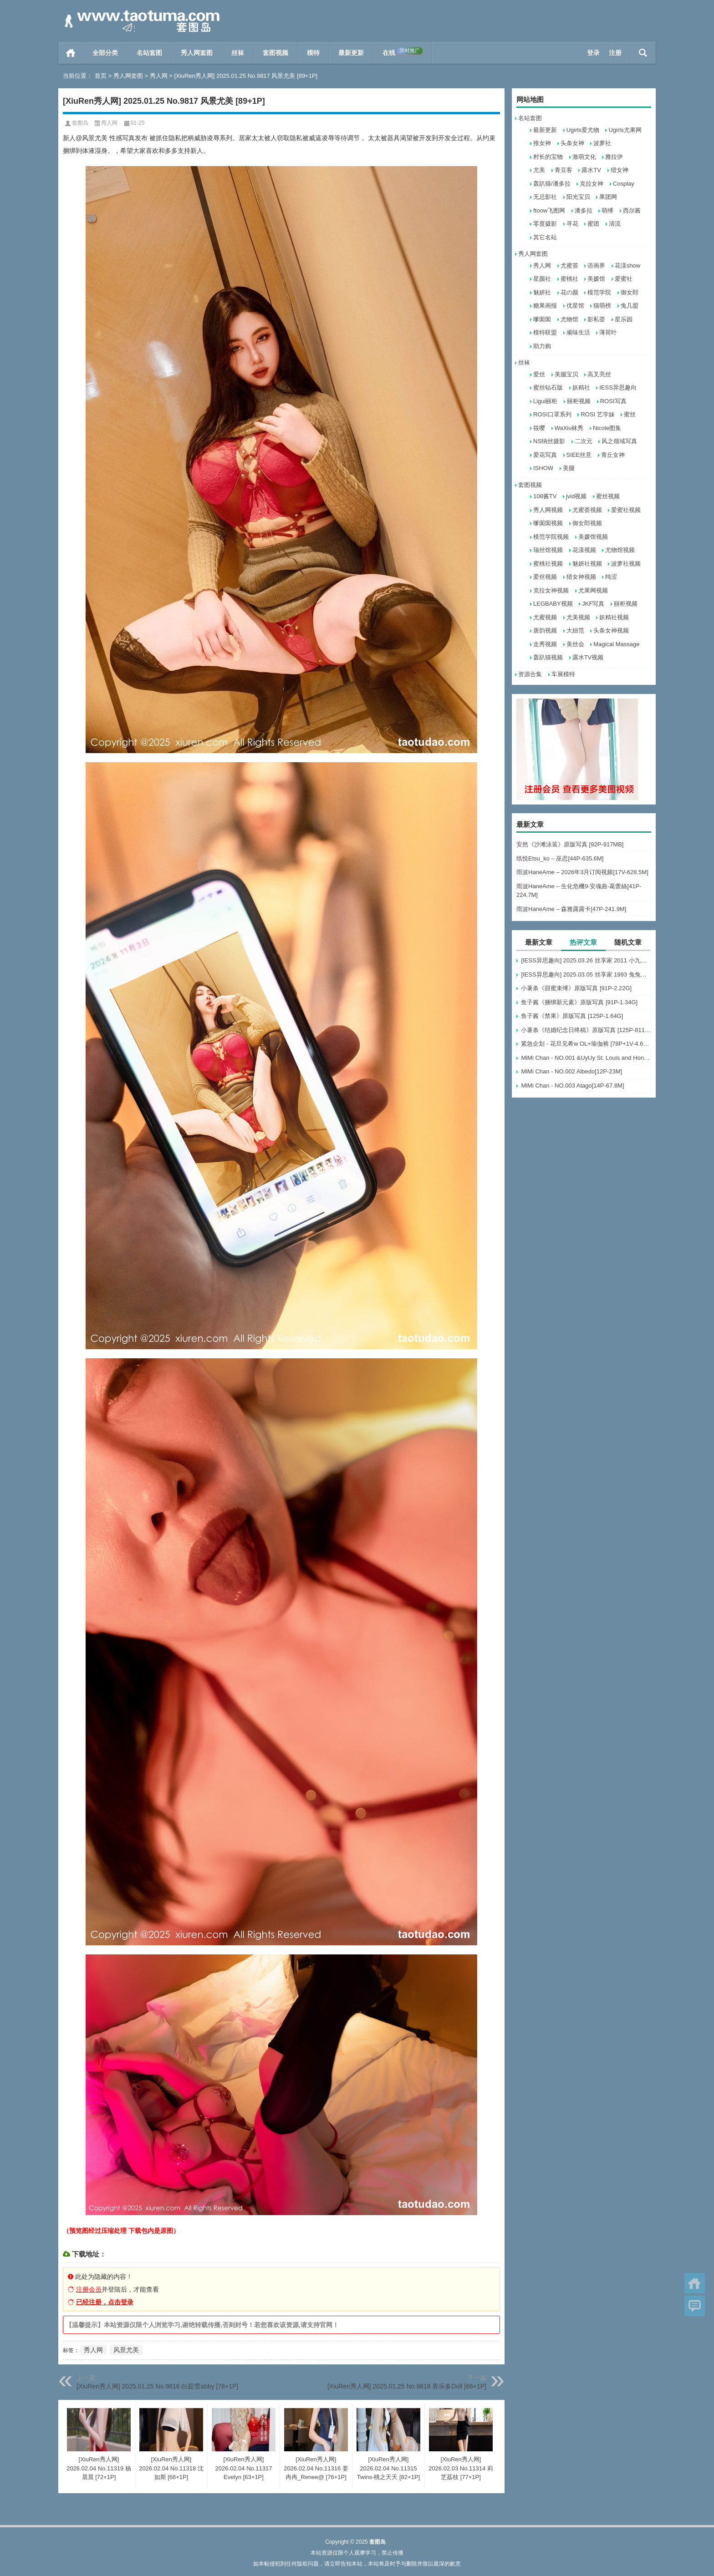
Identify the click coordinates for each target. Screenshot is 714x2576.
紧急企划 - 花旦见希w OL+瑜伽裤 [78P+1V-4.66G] (586, 1043)
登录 (593, 52)
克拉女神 (591, 183)
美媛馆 (596, 278)
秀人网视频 (548, 509)
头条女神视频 (611, 630)
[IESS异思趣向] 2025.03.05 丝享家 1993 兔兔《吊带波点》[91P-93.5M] (586, 974)
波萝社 (602, 143)
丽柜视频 (579, 401)
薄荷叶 (608, 332)
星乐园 (623, 319)
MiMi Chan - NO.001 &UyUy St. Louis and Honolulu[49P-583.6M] (586, 1057)
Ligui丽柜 (545, 401)
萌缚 (607, 210)
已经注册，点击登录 (104, 2302)
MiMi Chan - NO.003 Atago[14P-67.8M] (572, 1085)
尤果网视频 (593, 590)
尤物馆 (569, 319)
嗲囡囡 (542, 319)
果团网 (608, 196)
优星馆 (575, 305)
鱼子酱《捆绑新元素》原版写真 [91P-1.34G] (579, 1002)
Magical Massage (616, 644)
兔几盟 (629, 305)
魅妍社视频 (587, 563)
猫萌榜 (602, 305)
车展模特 (563, 674)
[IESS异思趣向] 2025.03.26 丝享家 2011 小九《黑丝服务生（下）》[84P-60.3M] (586, 960)
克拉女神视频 (551, 590)
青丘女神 (613, 454)
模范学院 (599, 292)
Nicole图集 (607, 428)
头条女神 (572, 143)
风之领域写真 (619, 441)
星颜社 (542, 278)
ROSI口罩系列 (552, 414)
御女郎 (629, 292)
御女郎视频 (587, 523)
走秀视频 (545, 644)
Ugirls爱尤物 (582, 130)
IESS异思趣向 (618, 387)
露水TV (591, 170)
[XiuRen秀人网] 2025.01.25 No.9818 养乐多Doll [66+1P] (406, 2386)
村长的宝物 (548, 156)
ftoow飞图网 (549, 210)
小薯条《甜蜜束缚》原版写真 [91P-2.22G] (576, 988)
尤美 (539, 170)
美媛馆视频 (593, 536)
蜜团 (593, 223)
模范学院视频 (551, 536)
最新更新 (351, 52)
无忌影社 (545, 196)
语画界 (596, 265)
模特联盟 (545, 332)
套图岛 (80, 123)
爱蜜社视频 (626, 509)
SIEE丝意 (579, 454)
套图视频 (275, 52)
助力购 (542, 346)
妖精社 (581, 387)
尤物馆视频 (620, 550)
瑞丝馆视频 (548, 550)
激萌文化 (584, 156)
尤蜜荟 (569, 265)
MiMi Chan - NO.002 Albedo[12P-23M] (571, 1071)
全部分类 (105, 52)
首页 (70, 53)
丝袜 (237, 52)
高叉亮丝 (599, 374)
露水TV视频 (588, 657)
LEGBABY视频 (553, 603)
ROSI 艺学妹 (597, 414)
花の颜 (569, 292)
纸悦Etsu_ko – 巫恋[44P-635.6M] (559, 858)
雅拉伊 (614, 156)
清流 (615, 223)
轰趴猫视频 (548, 657)
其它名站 (545, 237)
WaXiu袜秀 (569, 428)
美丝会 (575, 644)
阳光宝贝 (578, 196)
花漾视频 (584, 550)
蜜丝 (630, 414)
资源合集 (530, 674)
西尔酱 (632, 210)
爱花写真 (545, 454)
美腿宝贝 (566, 374)
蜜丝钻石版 (548, 387)
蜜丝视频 (608, 496)
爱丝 (539, 374)
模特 (313, 52)
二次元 (583, 441)
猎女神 (619, 170)
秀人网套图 (197, 52)
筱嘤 (539, 428)
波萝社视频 (626, 563)
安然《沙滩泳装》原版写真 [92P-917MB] (570, 844)
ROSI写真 (613, 401)
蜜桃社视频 (548, 563)
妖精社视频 (614, 617)
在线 (402, 51)
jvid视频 (576, 496)
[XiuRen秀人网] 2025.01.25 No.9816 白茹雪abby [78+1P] (157, 2386)
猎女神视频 (581, 576)
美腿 (569, 468)
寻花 (572, 223)
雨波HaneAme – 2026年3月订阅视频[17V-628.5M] (582, 872)
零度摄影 (545, 223)
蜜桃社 (569, 278)
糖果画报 (545, 305)
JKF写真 (593, 603)
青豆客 (563, 170)
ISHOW (543, 468)
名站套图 (149, 52)
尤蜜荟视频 (587, 509)
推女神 (542, 143)
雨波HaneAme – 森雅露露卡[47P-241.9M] (571, 909)
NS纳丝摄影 (549, 441)
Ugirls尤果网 (624, 130)
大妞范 (575, 630)
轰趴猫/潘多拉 (552, 183)
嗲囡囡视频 (548, 523)
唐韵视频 (545, 630)
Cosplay (623, 183)
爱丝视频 (545, 576)
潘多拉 (583, 210)
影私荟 (596, 319)
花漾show (627, 265)
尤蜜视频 (545, 617)
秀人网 (159, 75)
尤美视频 (578, 617)
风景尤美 (126, 2349)
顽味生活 (578, 332)
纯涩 (611, 576)
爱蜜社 (623, 278)
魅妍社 (542, 292)
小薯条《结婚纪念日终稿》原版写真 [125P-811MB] (586, 1030)
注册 (615, 52)
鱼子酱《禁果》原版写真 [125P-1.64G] (572, 1015)
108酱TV (544, 496)
